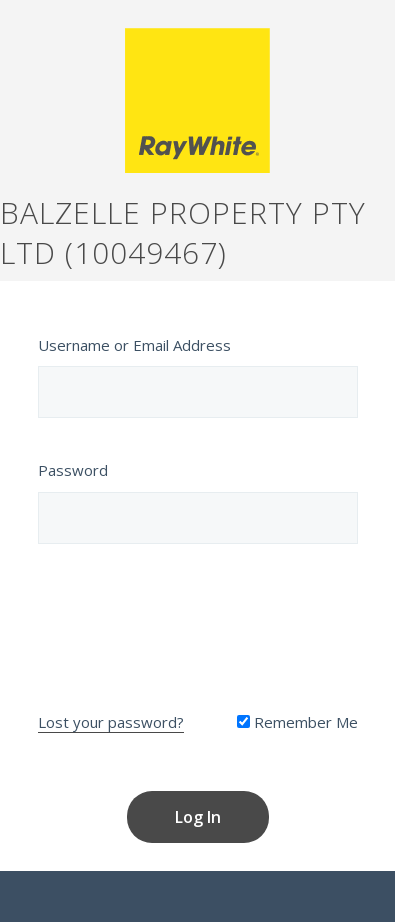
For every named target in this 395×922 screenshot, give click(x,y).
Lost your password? (111, 722)
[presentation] (198, 623)
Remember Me (297, 722)
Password (73, 470)
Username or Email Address (134, 345)
